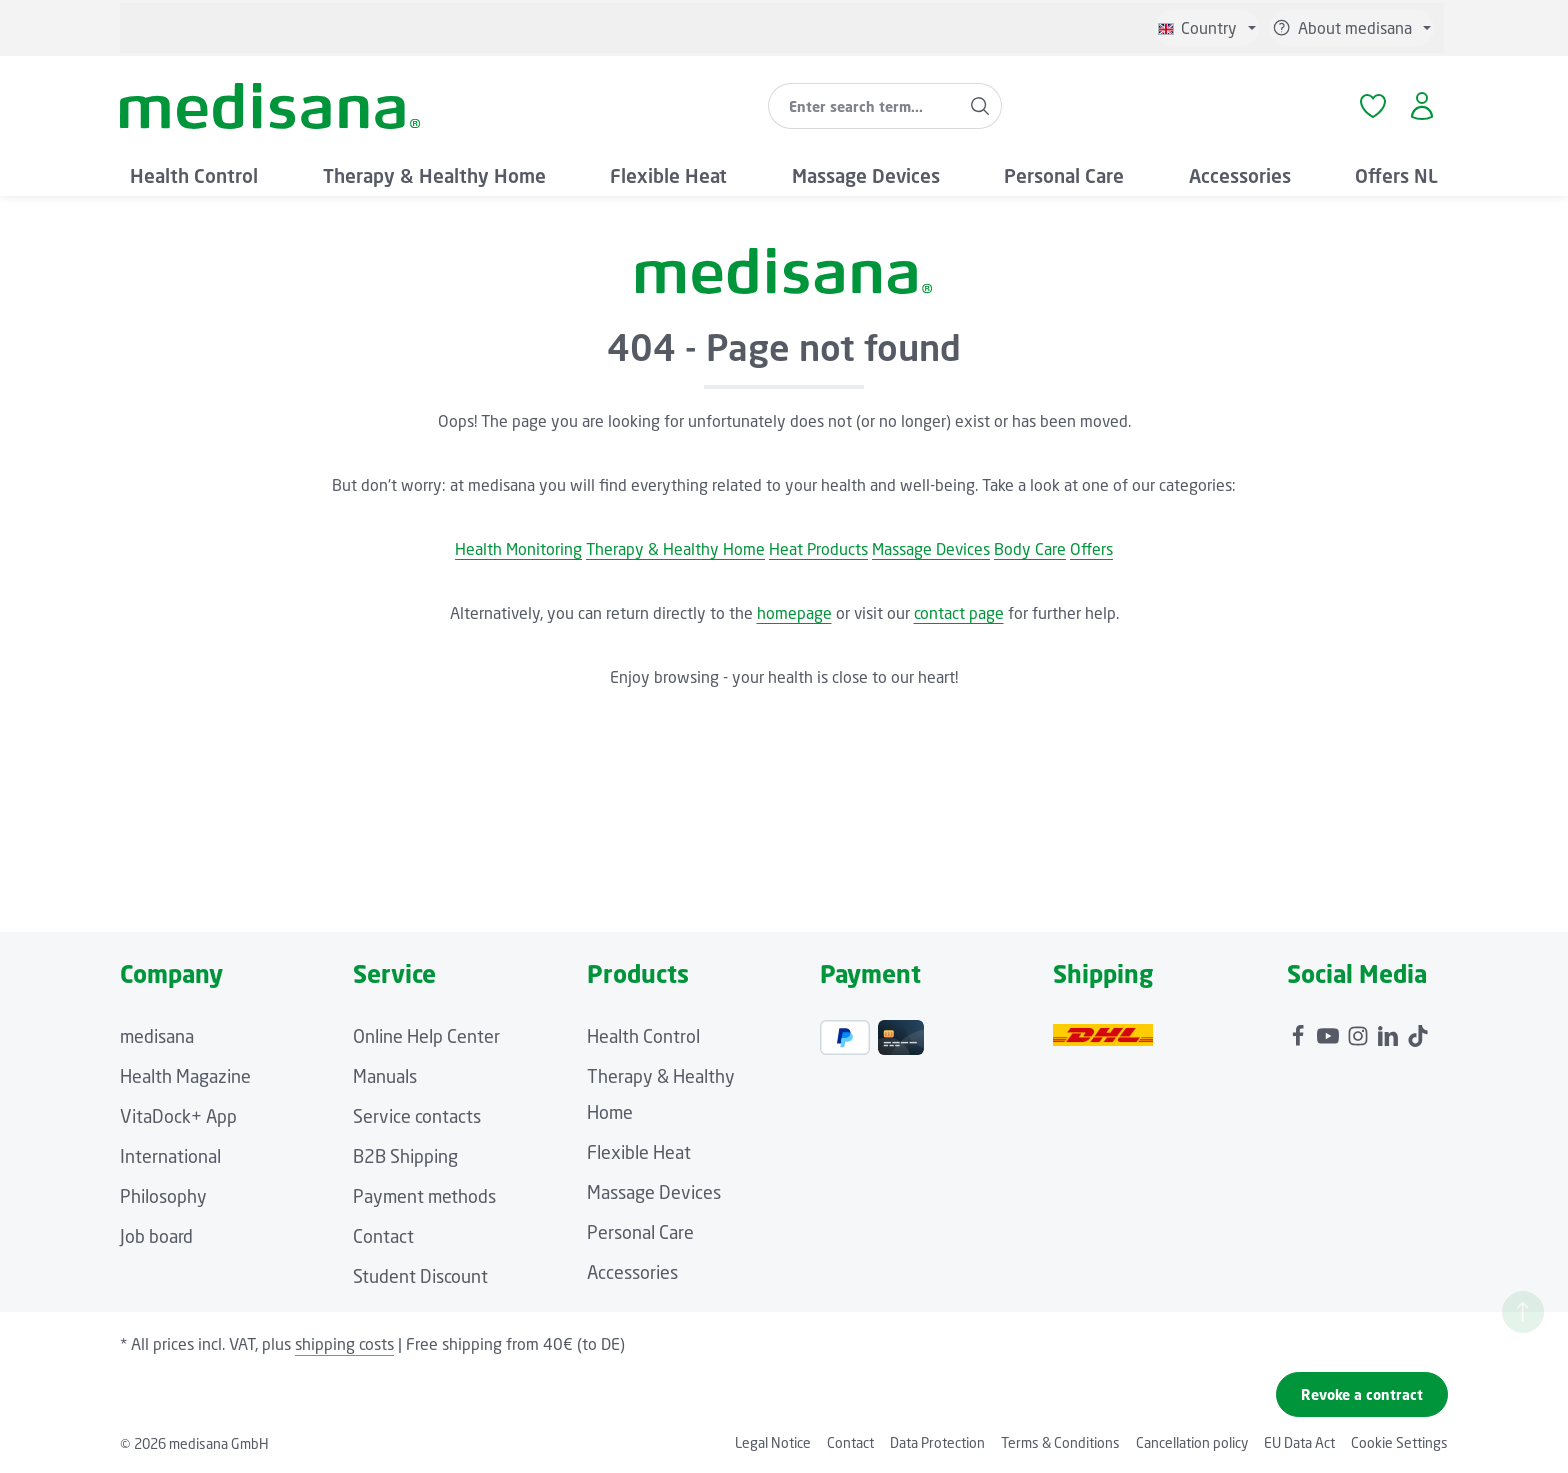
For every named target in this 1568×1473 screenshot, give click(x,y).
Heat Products (818, 549)
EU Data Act (1299, 1442)
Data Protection (937, 1442)
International (170, 1156)
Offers (1091, 549)
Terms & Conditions (1060, 1442)
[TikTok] (1418, 1031)
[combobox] (864, 106)
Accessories (632, 1272)
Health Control (643, 1036)
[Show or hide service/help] (1351, 28)
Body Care (1030, 549)
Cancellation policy (1192, 1442)
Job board (156, 1236)
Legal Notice (773, 1442)
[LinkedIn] (1390, 1031)
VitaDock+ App (178, 1116)
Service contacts (417, 1116)
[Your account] (1421, 106)
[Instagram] (1360, 1031)
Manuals (385, 1076)
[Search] (980, 106)
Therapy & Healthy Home (675, 549)
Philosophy (163, 1196)
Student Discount (420, 1276)
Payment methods (424, 1196)
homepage (794, 613)
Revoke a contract (1362, 1394)
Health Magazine (185, 1076)
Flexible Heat (639, 1152)
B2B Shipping (405, 1156)
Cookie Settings (1399, 1442)
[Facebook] (1300, 1031)
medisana (157, 1036)
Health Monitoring (518, 549)
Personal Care (640, 1232)
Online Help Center (426, 1036)
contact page (959, 613)
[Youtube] (1330, 1031)
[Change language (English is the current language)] (1207, 28)
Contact (383, 1236)
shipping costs (344, 1344)
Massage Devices (931, 549)
